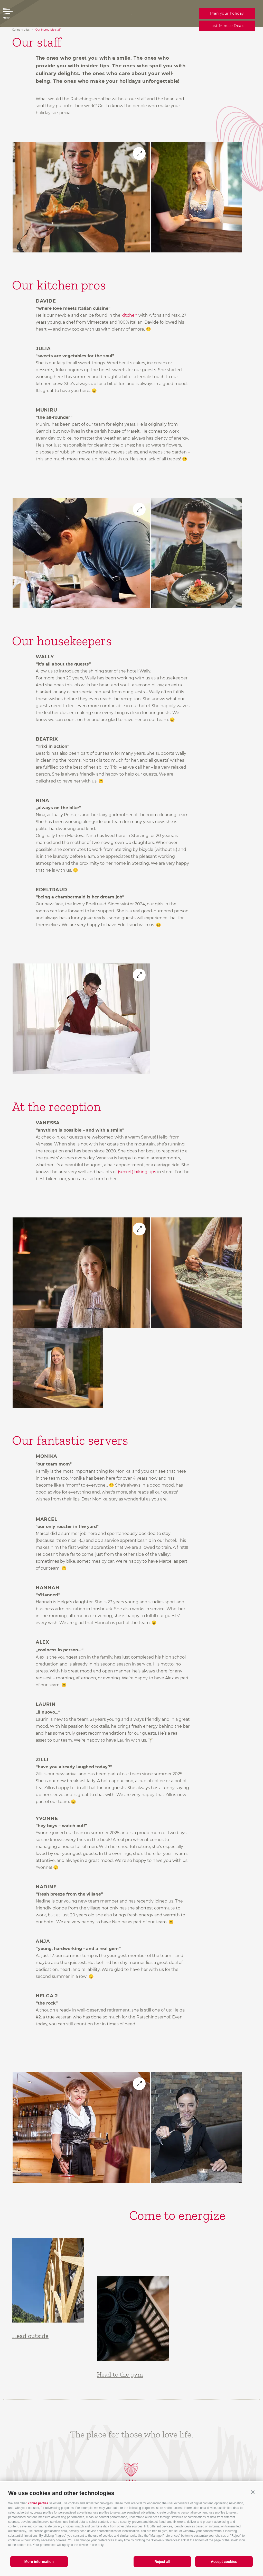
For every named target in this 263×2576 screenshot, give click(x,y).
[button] (253, 2492)
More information (39, 2562)
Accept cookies (224, 2562)
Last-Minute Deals (227, 25)
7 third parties (38, 2503)
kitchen (129, 338)
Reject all (162, 2562)
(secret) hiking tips (137, 1223)
